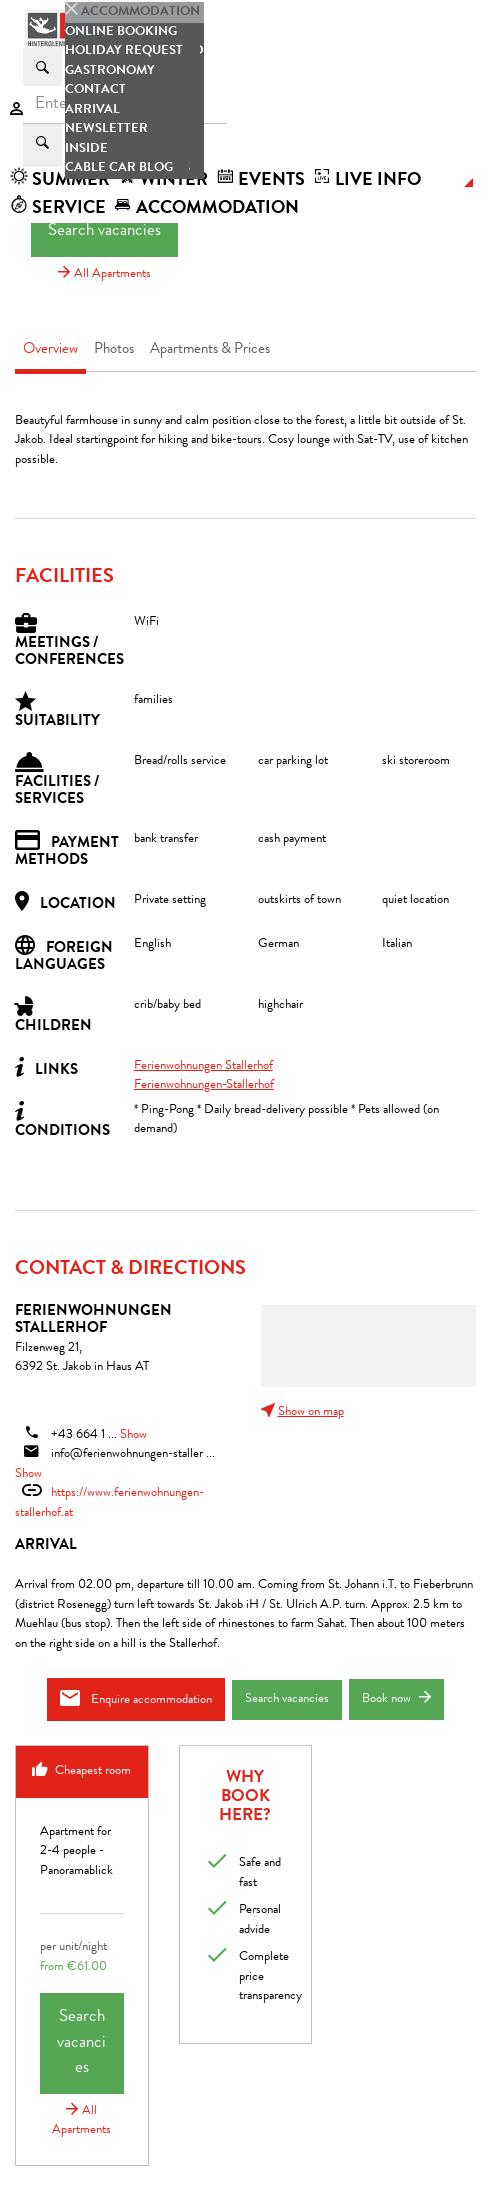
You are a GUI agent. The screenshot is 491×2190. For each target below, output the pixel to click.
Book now (396, 1698)
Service (58, 209)
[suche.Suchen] (42, 145)
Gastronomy (110, 71)
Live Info (367, 181)
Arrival (92, 110)
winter (163, 181)
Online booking (121, 32)
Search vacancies (104, 231)
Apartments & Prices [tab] (210, 350)
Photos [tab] (114, 350)
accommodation (206, 209)
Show (133, 1435)
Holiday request (124, 51)
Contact (95, 90)
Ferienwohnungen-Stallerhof (204, 1085)
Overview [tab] (50, 350)
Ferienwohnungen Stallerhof (203, 1066)
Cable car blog (119, 168)
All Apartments (104, 274)
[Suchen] (42, 67)
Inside (86, 149)
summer (60, 181)
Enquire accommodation (136, 1698)
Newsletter (106, 129)
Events (260, 181)
